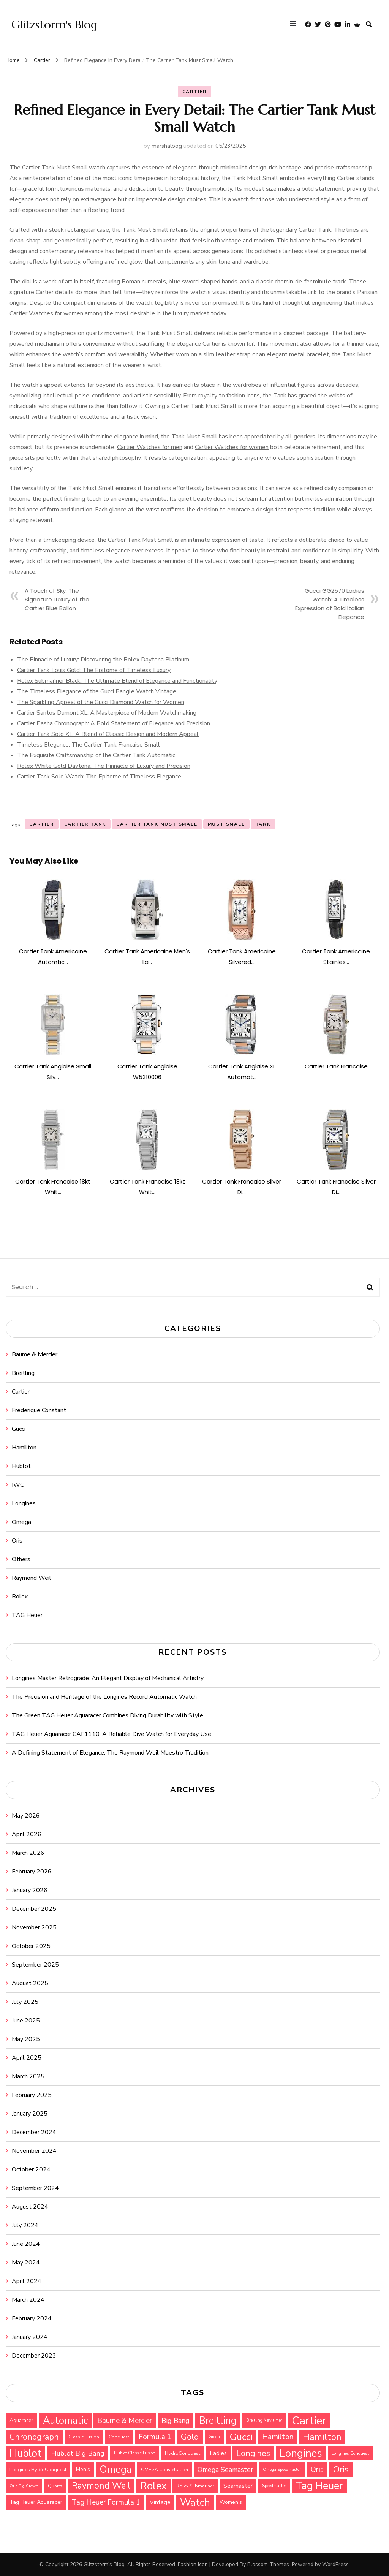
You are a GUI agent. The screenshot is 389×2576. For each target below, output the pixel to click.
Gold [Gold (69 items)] (190, 2437)
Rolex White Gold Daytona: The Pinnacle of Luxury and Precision (103, 766)
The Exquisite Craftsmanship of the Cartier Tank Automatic (96, 755)
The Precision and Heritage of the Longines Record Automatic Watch (104, 1697)
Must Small (226, 824)
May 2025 (26, 2039)
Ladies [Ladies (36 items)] (218, 2453)
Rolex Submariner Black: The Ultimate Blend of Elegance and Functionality (117, 681)
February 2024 (32, 2318)
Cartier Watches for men (149, 447)
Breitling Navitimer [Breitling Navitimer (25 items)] (264, 2420)
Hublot (21, 1466)
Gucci (18, 1429)
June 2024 (26, 2244)
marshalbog (167, 146)
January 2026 (29, 1890)
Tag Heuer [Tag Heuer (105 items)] (319, 2486)
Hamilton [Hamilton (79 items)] (322, 2437)
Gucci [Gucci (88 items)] (241, 2436)
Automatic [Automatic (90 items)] (65, 2420)
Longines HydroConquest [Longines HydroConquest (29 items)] (37, 2469)
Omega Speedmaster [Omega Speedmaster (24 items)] (282, 2469)
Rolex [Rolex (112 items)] (153, 2486)
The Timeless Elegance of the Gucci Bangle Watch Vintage (96, 691)
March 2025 (28, 2076)
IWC (18, 1485)
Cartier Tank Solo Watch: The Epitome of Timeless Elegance (99, 776)
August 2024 (30, 2207)
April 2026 (26, 1834)
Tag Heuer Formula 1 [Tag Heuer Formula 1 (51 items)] (106, 2502)
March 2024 (28, 2300)
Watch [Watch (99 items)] (195, 2502)
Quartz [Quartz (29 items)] (55, 2486)
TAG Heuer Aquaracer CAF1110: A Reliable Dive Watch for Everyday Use (111, 1734)
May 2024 (26, 2262)
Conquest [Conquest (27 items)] (119, 2437)
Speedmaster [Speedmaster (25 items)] (274, 2486)
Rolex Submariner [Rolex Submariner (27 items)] (195, 2486)
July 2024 (25, 2225)
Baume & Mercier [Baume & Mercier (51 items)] (124, 2421)
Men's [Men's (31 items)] (83, 2469)
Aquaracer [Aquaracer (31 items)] (21, 2420)
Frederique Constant (39, 1410)
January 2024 (29, 2337)
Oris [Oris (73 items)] (341, 2469)
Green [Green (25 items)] (214, 2437)
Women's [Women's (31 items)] (231, 2502)
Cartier (194, 92)
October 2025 (31, 1946)
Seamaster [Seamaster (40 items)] (238, 2486)
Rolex (20, 1596)
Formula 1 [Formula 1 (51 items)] (155, 2437)
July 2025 (25, 2002)
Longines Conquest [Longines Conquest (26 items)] (350, 2453)
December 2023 (34, 2355)
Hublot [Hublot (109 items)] (25, 2453)
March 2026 (28, 1853)
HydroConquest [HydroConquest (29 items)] (182, 2453)
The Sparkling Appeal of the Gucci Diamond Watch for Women (100, 702)
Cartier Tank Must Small (156, 824)
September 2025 (35, 1964)
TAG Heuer (27, 1615)
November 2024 (34, 2151)
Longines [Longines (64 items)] (253, 2453)
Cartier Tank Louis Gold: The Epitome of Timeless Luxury (94, 670)
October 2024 (31, 2169)
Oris (17, 1540)
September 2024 (35, 2188)
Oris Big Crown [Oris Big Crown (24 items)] (23, 2486)
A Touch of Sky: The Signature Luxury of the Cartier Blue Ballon (57, 599)
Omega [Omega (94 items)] (115, 2469)
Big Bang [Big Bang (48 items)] (175, 2420)
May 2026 (26, 1816)
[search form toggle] (369, 24)
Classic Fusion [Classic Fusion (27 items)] (83, 2437)
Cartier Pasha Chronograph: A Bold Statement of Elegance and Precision (113, 723)
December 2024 (34, 2132)
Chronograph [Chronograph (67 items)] (34, 2437)
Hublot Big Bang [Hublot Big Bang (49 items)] (77, 2453)
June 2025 (26, 2020)
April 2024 (26, 2281)
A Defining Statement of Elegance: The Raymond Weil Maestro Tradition (110, 1752)
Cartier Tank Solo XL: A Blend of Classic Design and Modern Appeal (108, 734)
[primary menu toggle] (294, 24)
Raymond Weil (31, 1578)
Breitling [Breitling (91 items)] (218, 2420)
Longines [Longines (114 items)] (301, 2453)
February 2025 (32, 2095)
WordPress (335, 2564)
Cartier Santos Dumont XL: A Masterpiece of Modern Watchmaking (106, 713)
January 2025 (29, 2113)
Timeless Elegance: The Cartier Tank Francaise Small (88, 745)
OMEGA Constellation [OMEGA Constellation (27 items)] (164, 2470)
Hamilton (24, 1447)
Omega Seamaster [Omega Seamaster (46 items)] (225, 2469)
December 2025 (34, 1909)
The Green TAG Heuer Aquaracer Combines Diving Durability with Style (107, 1715)
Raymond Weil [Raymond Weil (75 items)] (101, 2486)
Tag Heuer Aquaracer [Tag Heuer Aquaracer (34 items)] (35, 2502)
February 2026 (32, 1871)
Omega (21, 1522)
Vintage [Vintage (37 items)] (160, 2502)
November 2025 (34, 1927)
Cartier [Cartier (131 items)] (309, 2420)
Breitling (23, 1373)
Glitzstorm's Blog (54, 24)
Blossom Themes (268, 2564)
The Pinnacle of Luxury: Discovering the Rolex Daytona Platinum (103, 659)
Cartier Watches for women (232, 447)
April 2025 (26, 2058)
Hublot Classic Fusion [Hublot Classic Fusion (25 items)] (134, 2453)
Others (21, 1559)
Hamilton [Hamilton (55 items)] (277, 2437)
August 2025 (30, 1983)
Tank (263, 824)
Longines (24, 1503)
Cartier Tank (85, 824)
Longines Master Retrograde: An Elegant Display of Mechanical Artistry (108, 1678)
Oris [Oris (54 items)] (317, 2469)
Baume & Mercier (34, 1354)
